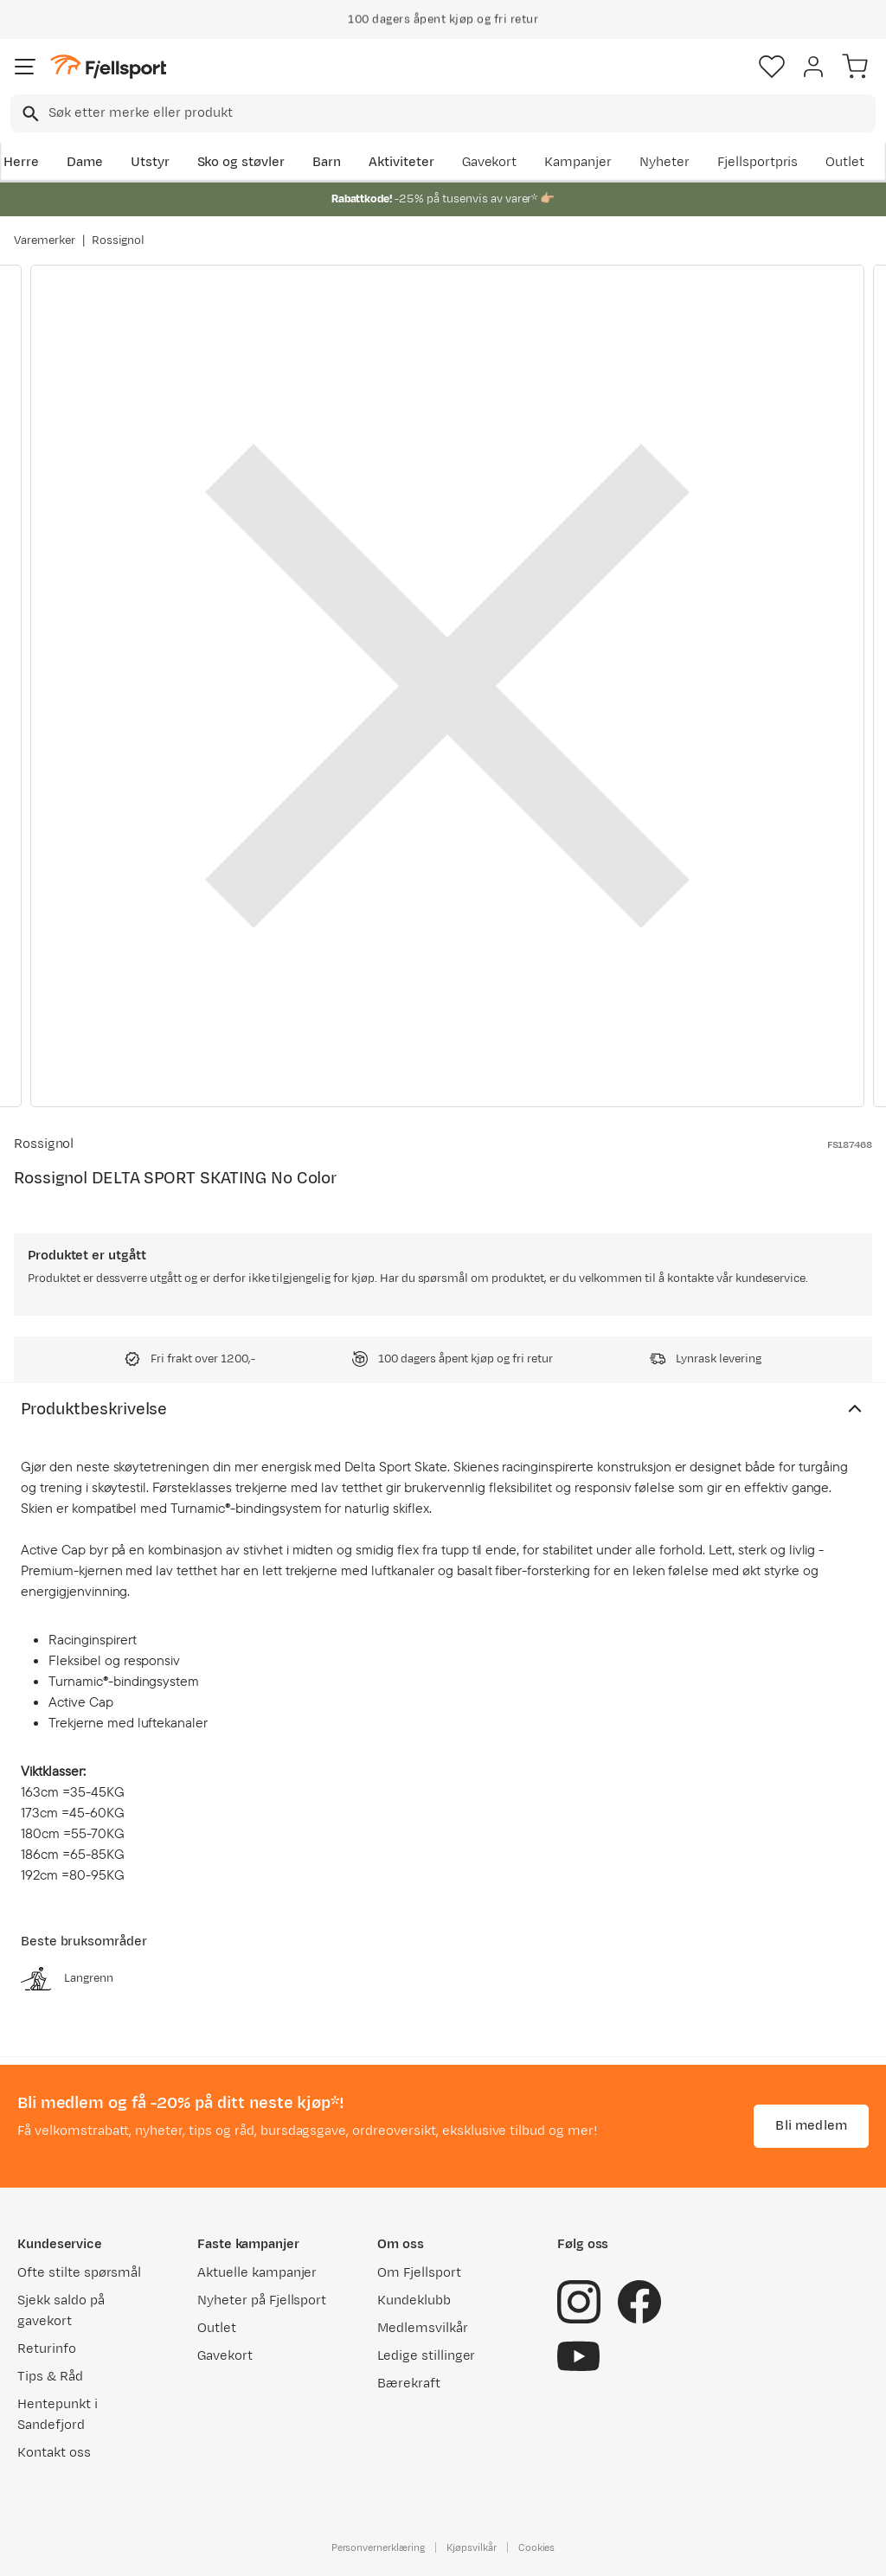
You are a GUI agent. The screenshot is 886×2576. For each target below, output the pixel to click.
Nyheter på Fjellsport (261, 2300)
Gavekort (489, 162)
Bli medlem (811, 2126)
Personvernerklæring (378, 2547)
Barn (326, 162)
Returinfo (46, 2349)
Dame (85, 162)
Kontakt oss (54, 2453)
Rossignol (118, 240)
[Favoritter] (772, 66)
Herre (21, 162)
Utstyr (150, 162)
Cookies (536, 2547)
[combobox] (443, 113)
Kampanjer (578, 162)
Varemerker (44, 240)
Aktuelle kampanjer (257, 2273)
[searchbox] (461, 113)
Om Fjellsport (419, 2273)
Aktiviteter (401, 162)
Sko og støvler (241, 162)
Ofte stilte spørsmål (79, 2273)
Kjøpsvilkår (471, 2547)
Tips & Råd (50, 2377)
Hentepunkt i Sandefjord (57, 2414)
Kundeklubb (414, 2300)
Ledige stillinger (426, 2356)
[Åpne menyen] (25, 66)
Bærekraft (408, 2383)
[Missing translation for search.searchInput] (29, 113)
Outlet (844, 162)
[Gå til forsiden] (108, 67)
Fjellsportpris (758, 162)
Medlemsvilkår (422, 2328)
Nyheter (664, 162)
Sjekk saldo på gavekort (61, 2310)
